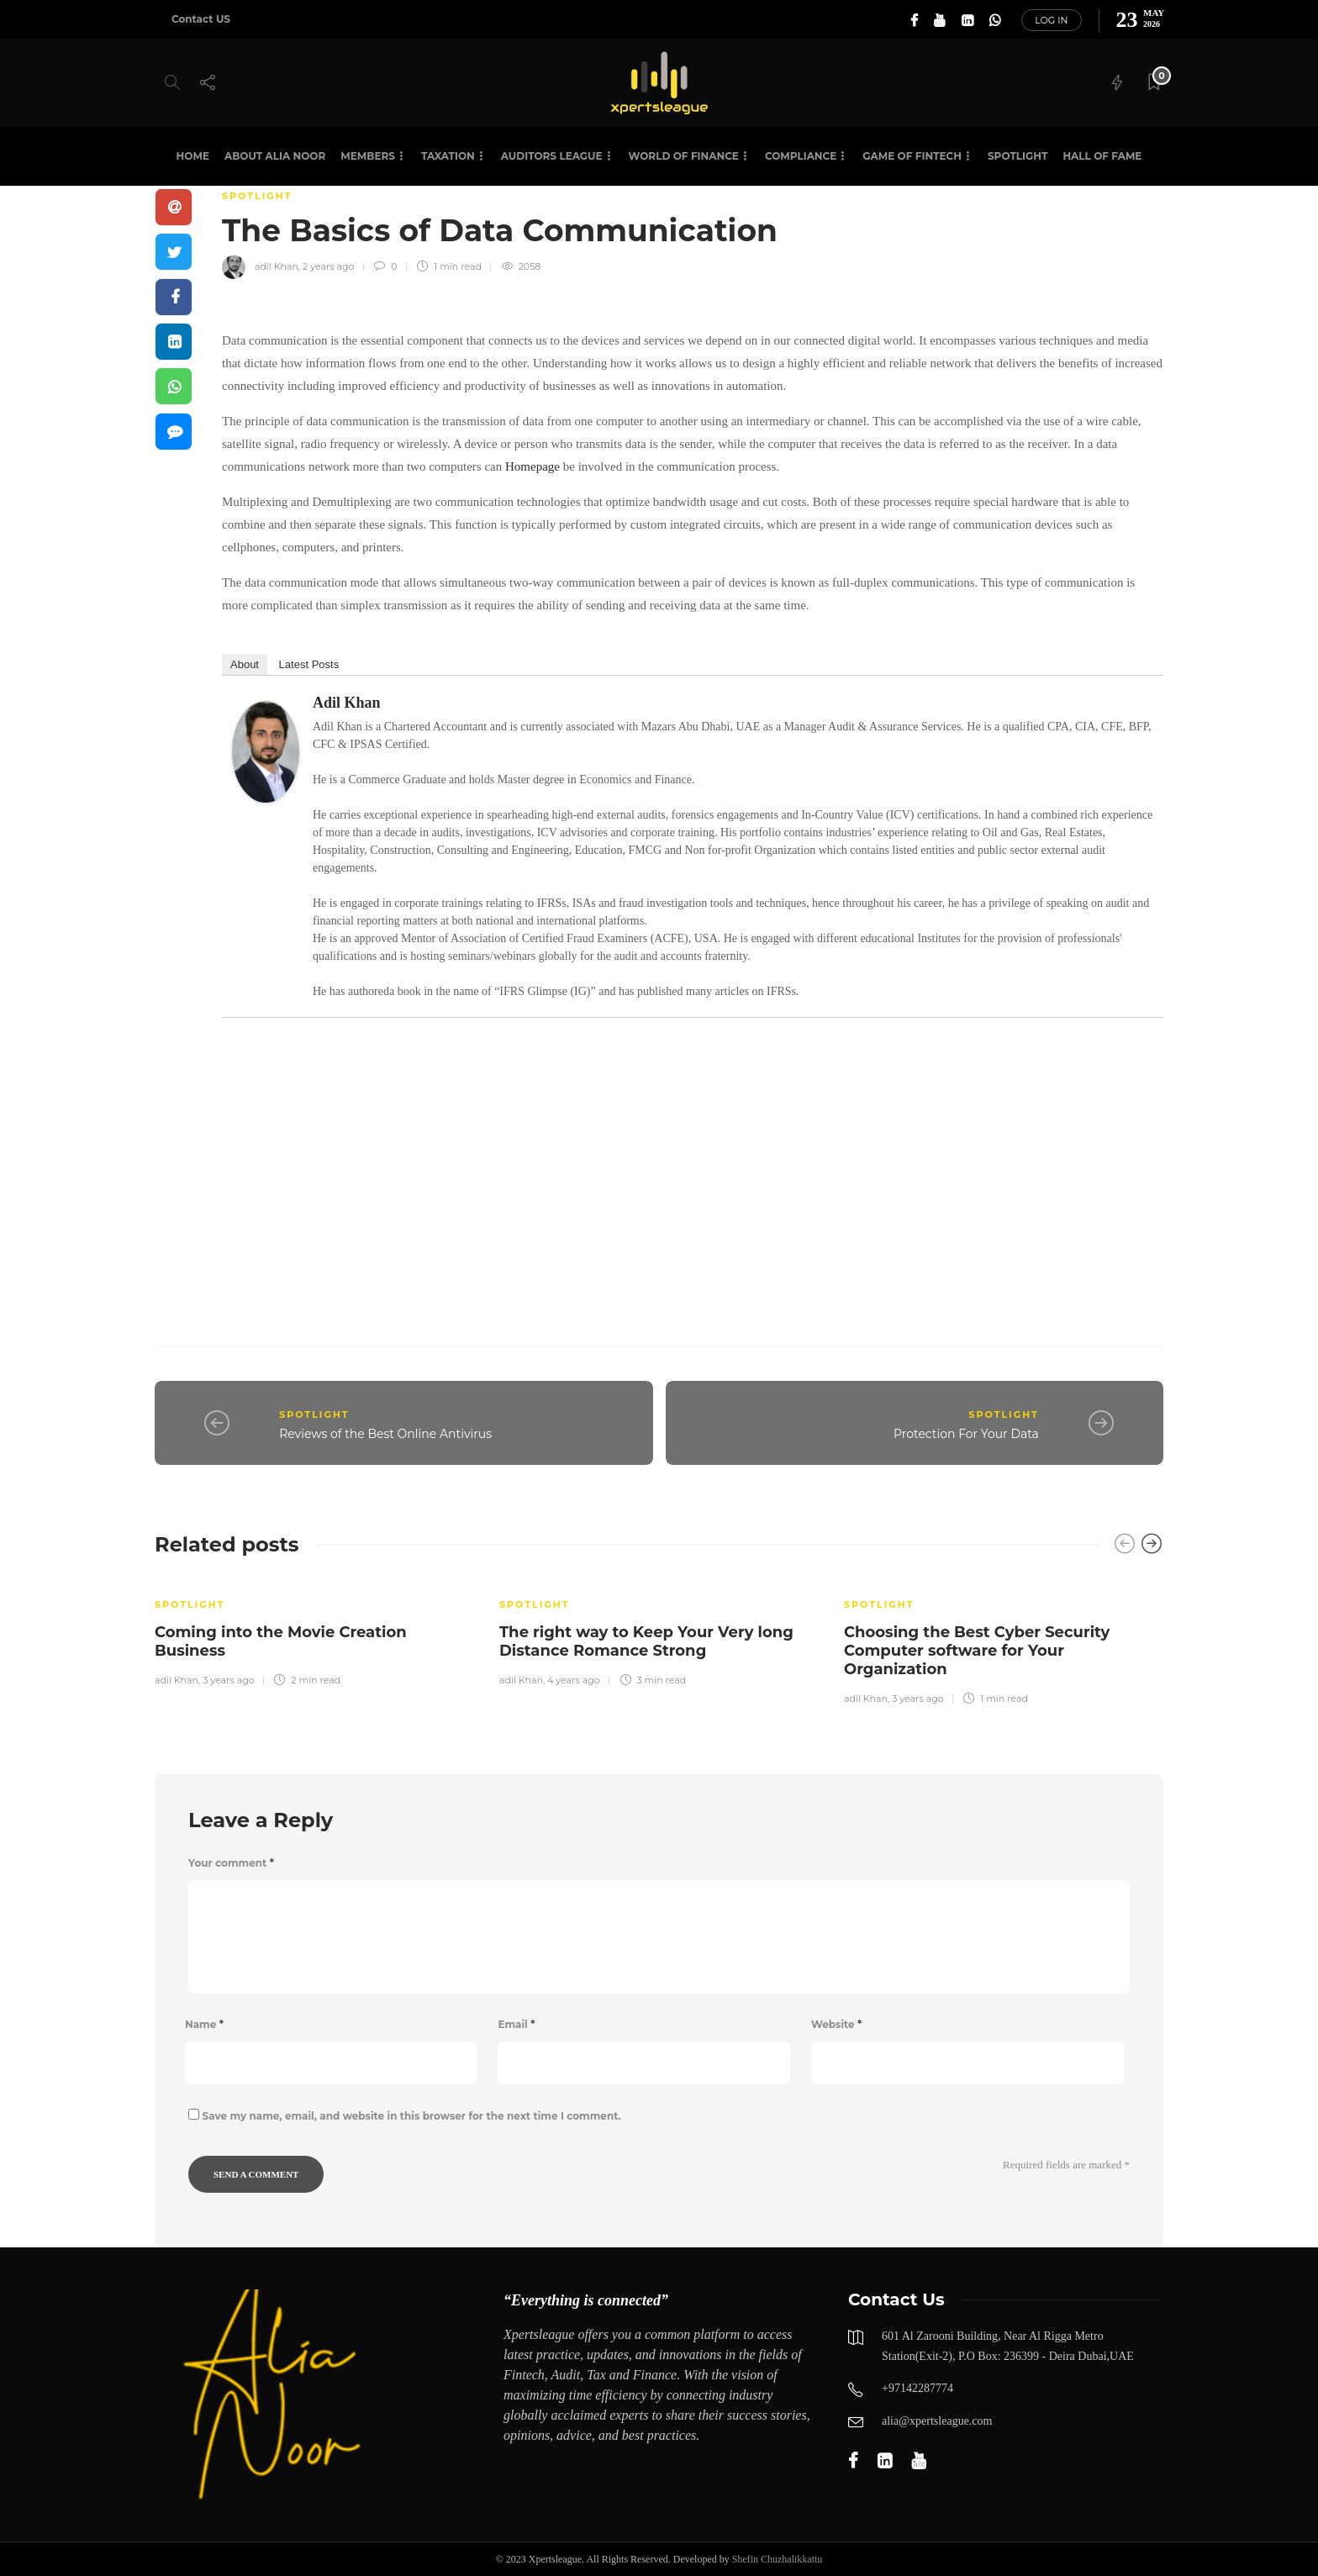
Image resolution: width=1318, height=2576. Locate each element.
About (244, 664)
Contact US (200, 19)
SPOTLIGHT (1017, 156)
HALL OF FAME (1101, 156)
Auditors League (552, 156)
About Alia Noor (274, 156)
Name (204, 2024)
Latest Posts (309, 664)
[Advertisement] (692, 1163)
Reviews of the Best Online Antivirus (385, 1433)
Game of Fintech (912, 156)
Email (516, 2024)
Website (836, 2024)
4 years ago (573, 1680)
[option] (314, 1631)
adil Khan (276, 266)
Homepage (532, 466)
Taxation (448, 156)
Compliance (800, 156)
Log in (1051, 20)
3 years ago (228, 1680)
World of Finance (684, 156)
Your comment (231, 1863)
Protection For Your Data (966, 1433)
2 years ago (328, 266)
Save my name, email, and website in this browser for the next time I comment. (412, 2116)
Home (193, 156)
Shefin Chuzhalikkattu (777, 2559)
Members (367, 156)
